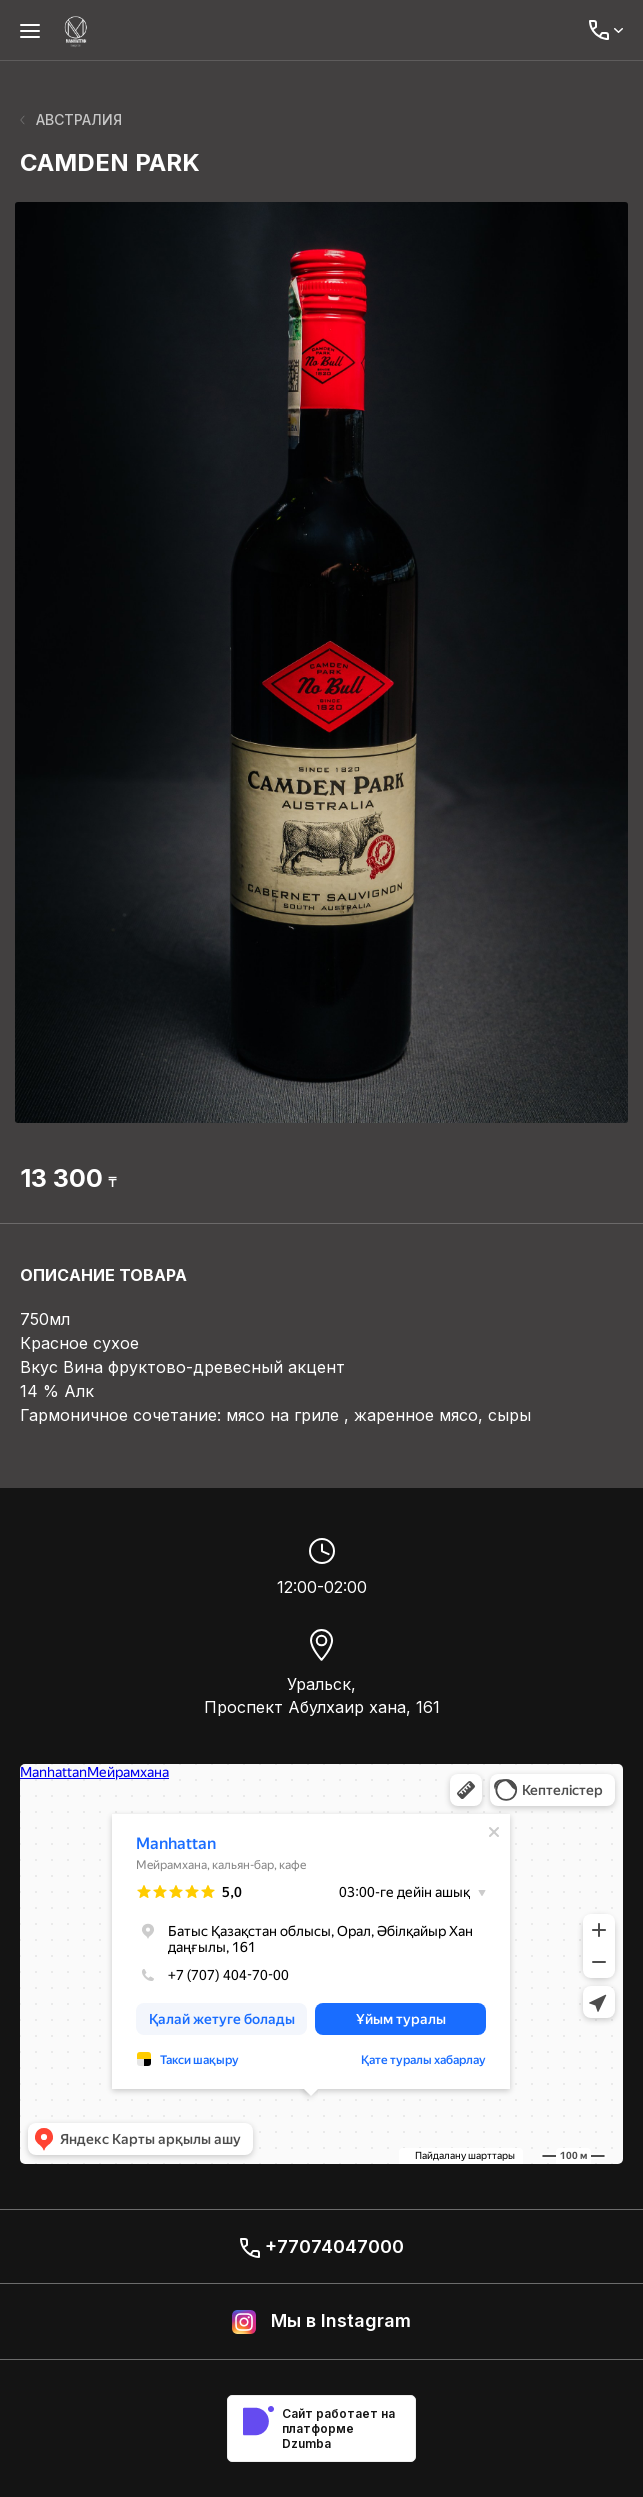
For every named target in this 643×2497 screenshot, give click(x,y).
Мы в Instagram (321, 2322)
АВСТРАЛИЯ (71, 119)
